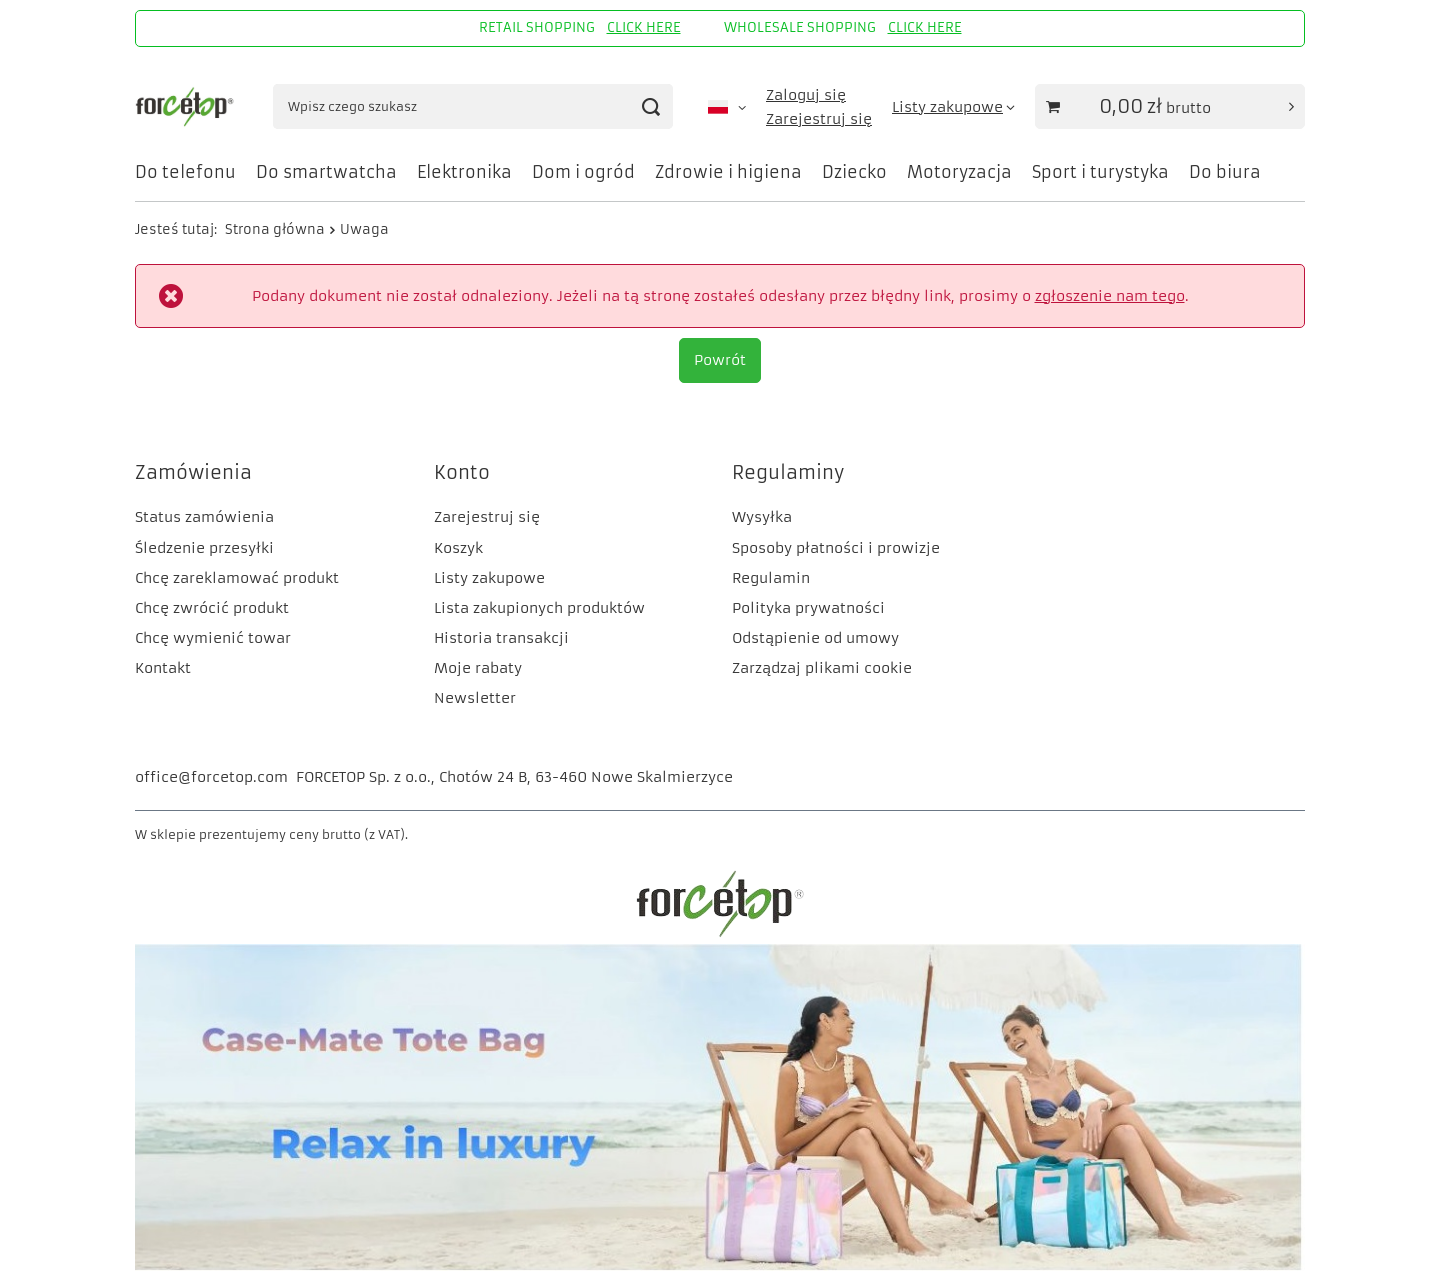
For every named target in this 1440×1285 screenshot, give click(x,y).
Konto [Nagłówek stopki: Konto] (462, 472)
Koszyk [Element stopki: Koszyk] (458, 548)
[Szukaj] (650, 106)
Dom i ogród (583, 172)
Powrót (720, 360)
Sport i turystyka (1100, 172)
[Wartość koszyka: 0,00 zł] (1170, 106)
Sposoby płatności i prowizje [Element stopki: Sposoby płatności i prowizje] (836, 548)
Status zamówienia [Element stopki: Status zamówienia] (204, 517)
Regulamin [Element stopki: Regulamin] (771, 578)
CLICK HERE (644, 27)
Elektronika (464, 172)
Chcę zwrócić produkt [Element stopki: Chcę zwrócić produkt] (212, 608)
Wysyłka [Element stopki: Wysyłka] (762, 517)
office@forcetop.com (211, 777)
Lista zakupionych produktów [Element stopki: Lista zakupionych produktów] (539, 608)
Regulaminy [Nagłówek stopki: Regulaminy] (788, 472)
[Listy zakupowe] (953, 107)
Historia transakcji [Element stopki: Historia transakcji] (501, 638)
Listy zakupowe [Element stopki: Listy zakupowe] (489, 578)
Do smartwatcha (326, 172)
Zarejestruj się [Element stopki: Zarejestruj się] (487, 517)
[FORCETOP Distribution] (720, 934)
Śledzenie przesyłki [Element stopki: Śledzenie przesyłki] (204, 548)
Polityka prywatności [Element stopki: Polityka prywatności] (808, 608)
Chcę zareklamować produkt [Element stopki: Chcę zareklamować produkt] (237, 578)
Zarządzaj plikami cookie (822, 668)
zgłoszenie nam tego (1110, 296)
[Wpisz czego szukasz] (473, 106)
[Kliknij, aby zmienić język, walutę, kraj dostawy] (727, 107)
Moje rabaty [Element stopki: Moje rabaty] (478, 668)
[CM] (720, 1266)
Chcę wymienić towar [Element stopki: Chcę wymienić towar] (213, 638)
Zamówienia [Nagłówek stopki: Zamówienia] (193, 472)
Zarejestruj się (819, 119)
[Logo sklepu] (186, 107)
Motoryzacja (959, 172)
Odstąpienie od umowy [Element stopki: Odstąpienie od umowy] (815, 638)
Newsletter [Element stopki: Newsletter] (475, 698)
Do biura (1225, 172)
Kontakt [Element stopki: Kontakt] (163, 668)
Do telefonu (185, 172)
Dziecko (854, 172)
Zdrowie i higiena (728, 172)
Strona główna (275, 229)
